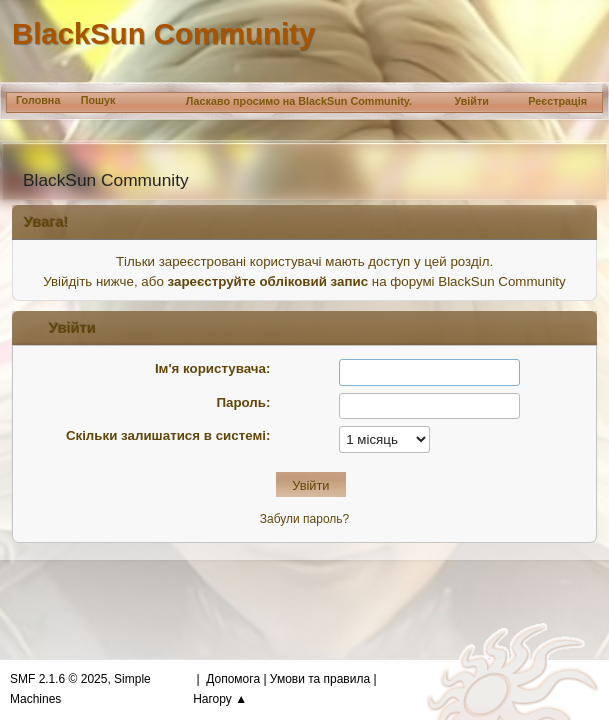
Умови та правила (320, 679)
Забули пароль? (304, 519)
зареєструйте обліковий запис (268, 281)
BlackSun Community (163, 33)
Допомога (233, 679)
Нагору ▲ (220, 699)
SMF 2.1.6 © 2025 (58, 679)
